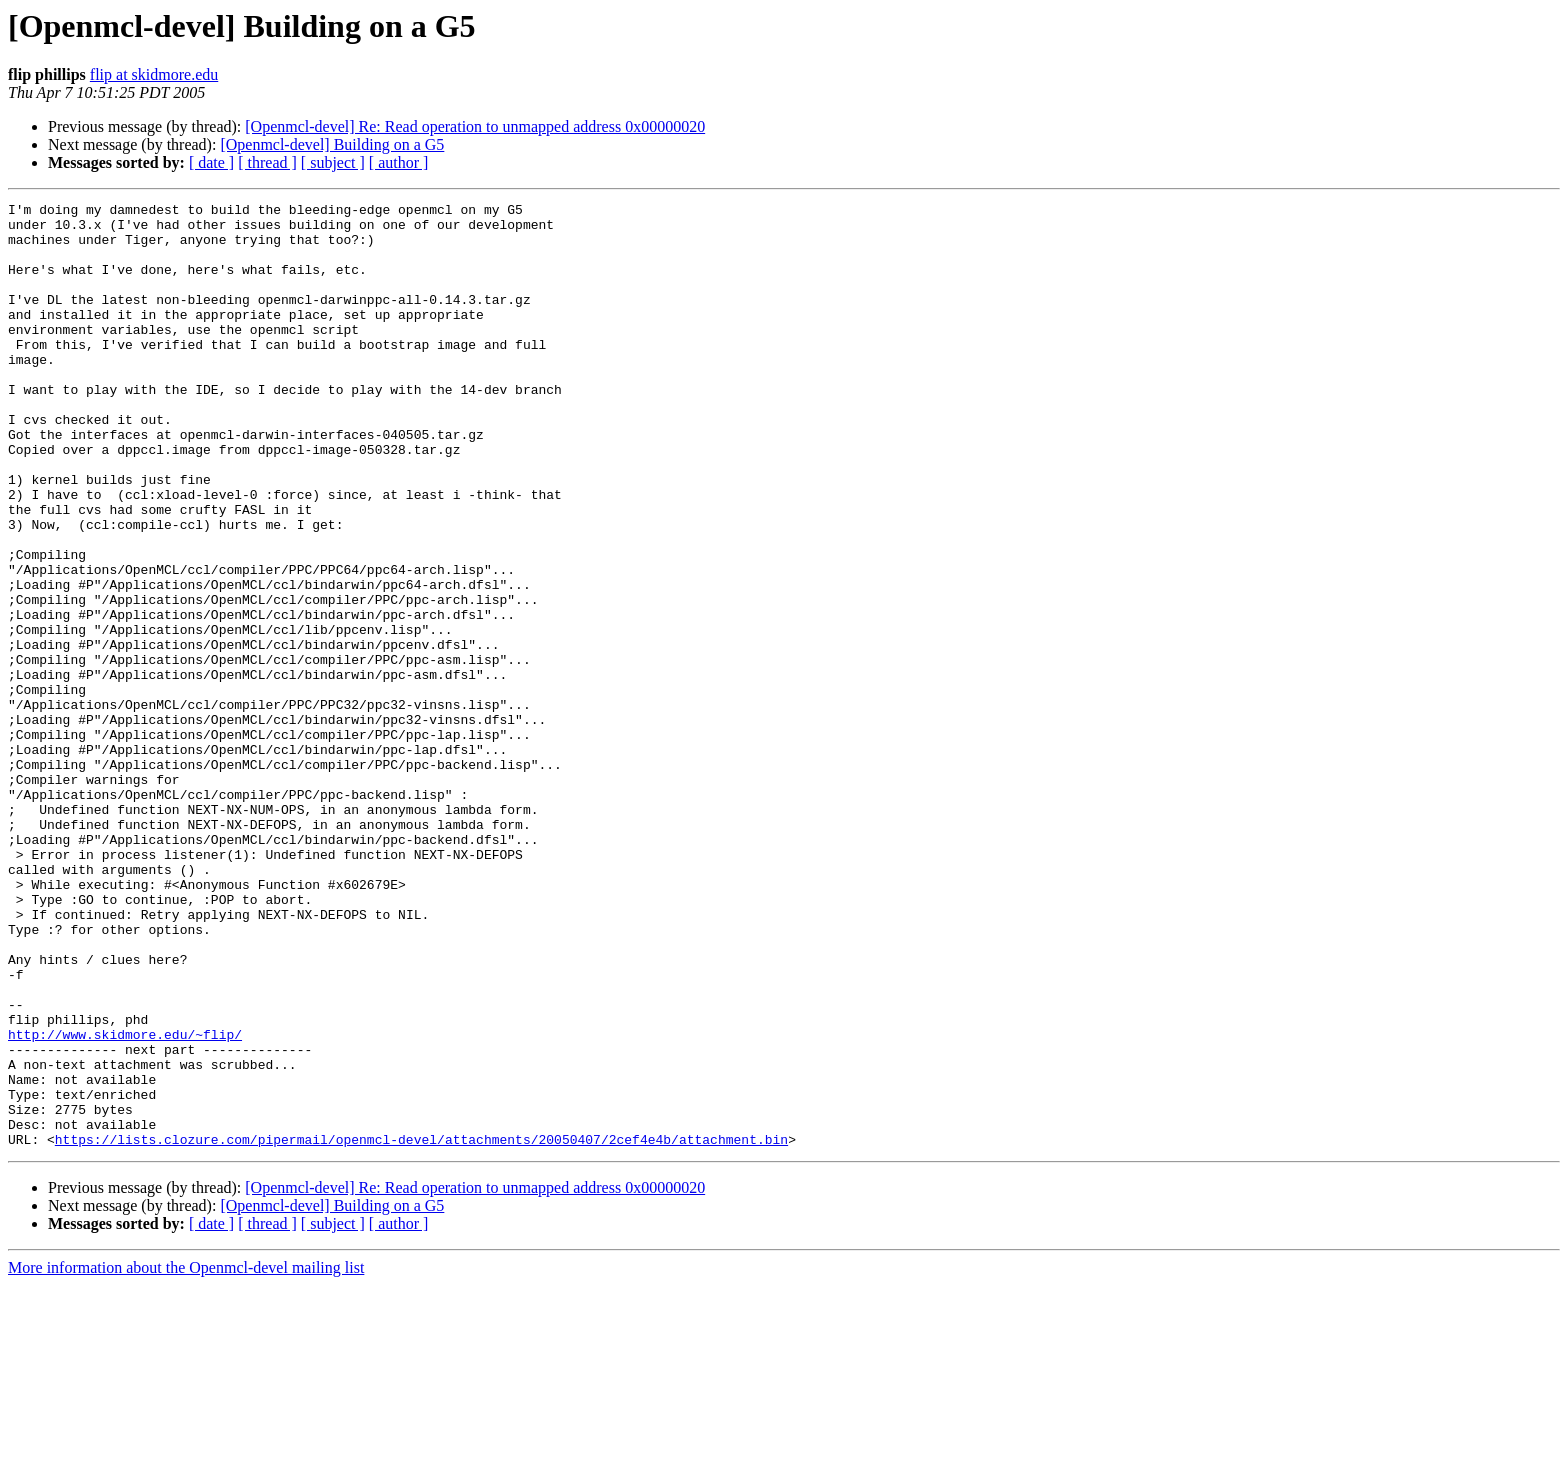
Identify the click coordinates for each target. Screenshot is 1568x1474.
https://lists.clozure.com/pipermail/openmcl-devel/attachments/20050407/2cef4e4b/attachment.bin (421, 1328)
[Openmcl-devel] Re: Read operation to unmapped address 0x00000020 (475, 126)
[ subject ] (333, 162)
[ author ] (399, 162)
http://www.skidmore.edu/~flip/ (125, 1202)
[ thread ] (267, 162)
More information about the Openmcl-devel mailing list (186, 1456)
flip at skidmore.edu (154, 74)
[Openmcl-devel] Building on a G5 (332, 144)
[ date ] (211, 162)
